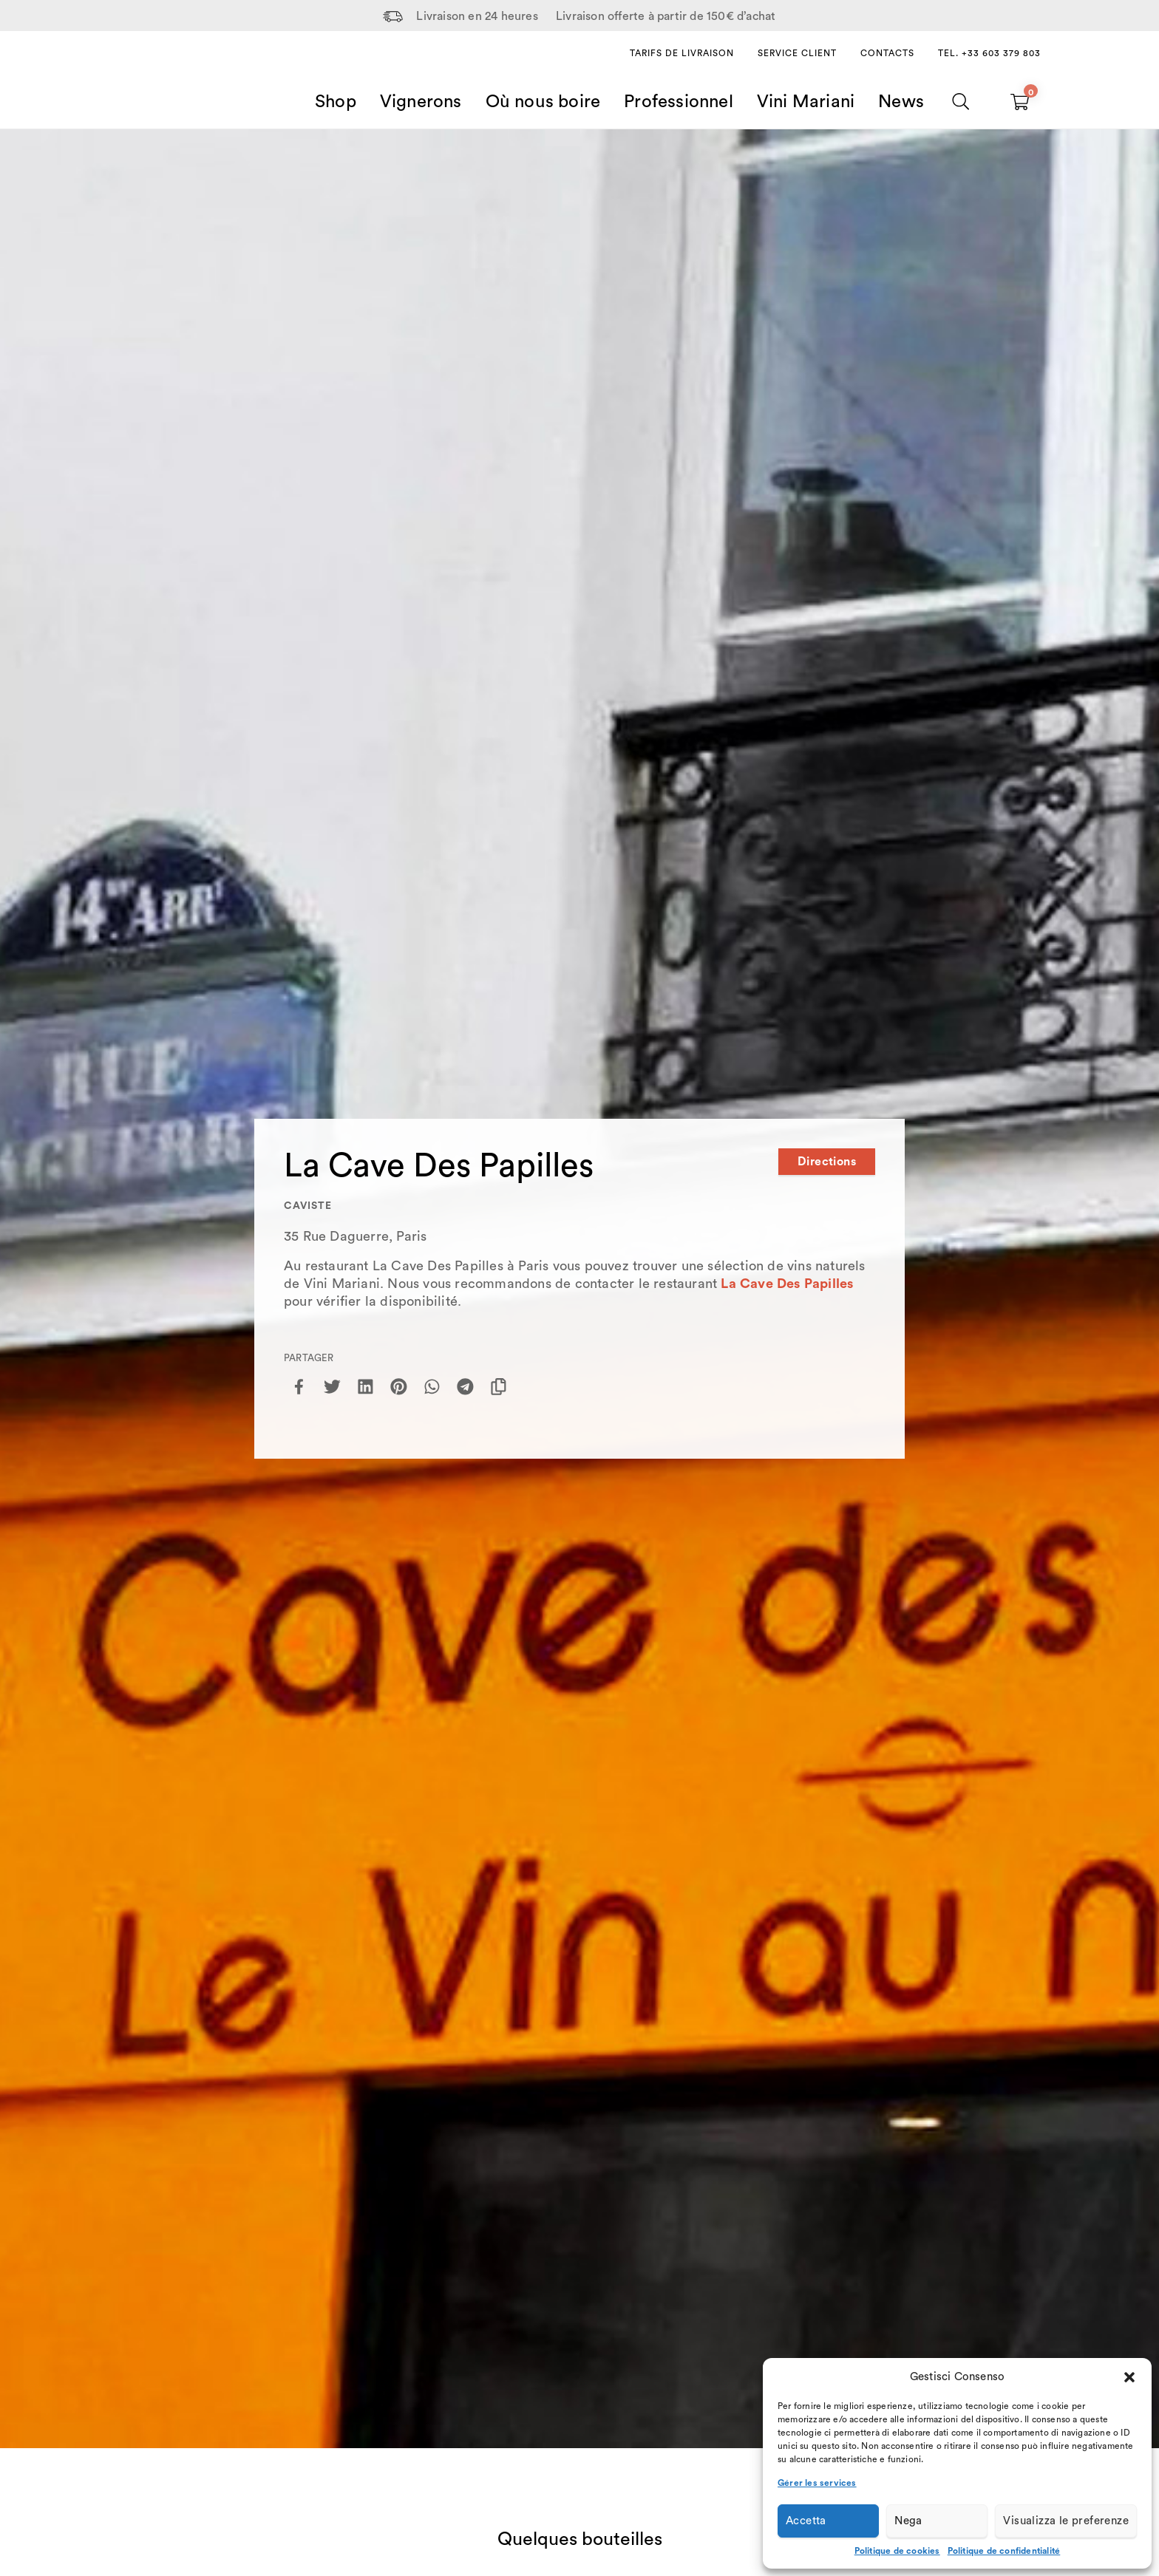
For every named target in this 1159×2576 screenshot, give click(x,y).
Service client (797, 53)
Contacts (887, 53)
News (901, 102)
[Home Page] (155, 84)
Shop (335, 102)
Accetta (806, 2520)
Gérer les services (817, 2482)
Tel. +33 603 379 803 (989, 53)
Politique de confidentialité (1004, 2550)
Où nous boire (543, 102)
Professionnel (678, 102)
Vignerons (421, 102)
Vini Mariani (805, 102)
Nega (908, 2520)
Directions (827, 1162)
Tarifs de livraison (682, 53)
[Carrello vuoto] (1020, 102)
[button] (1129, 2377)
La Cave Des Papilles (787, 1283)
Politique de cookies (897, 2550)
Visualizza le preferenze (1066, 2520)
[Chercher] (961, 102)
